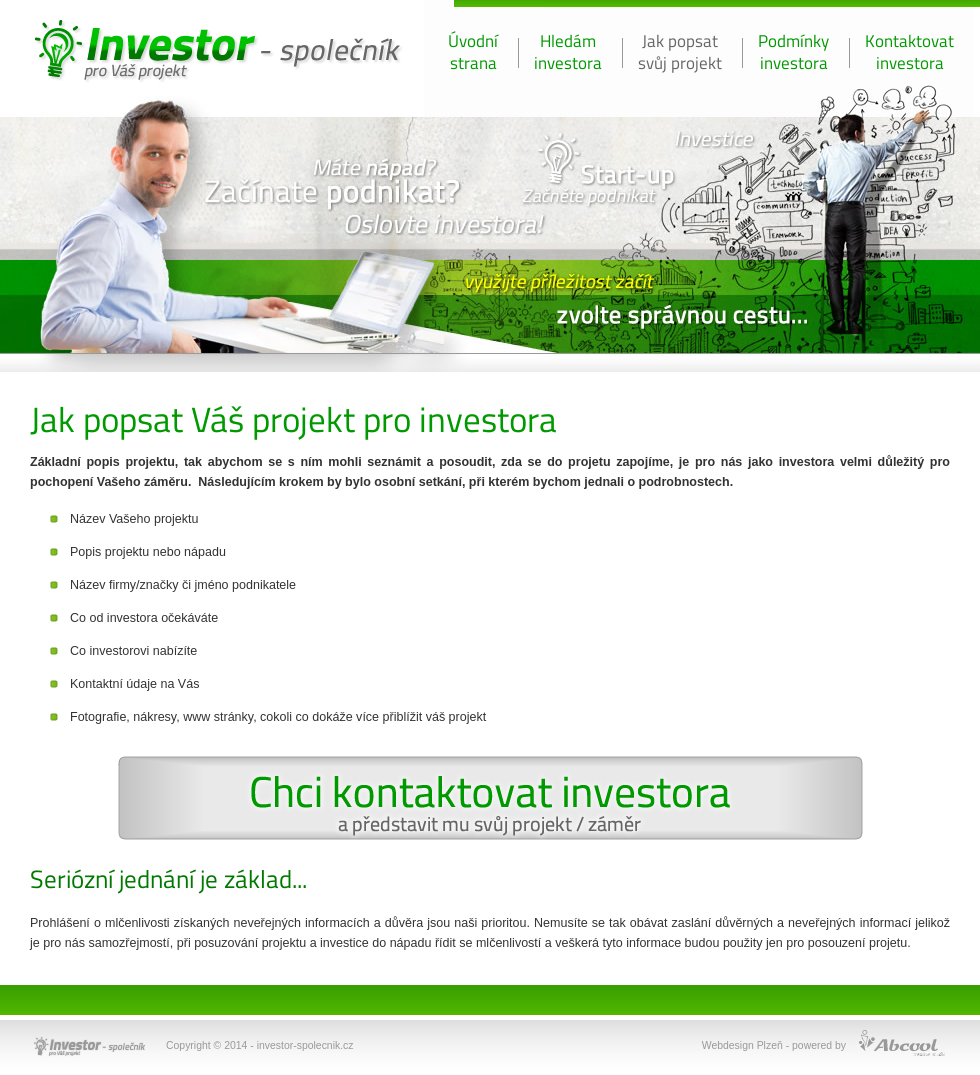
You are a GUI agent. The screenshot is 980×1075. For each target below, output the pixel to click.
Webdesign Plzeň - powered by (774, 1045)
